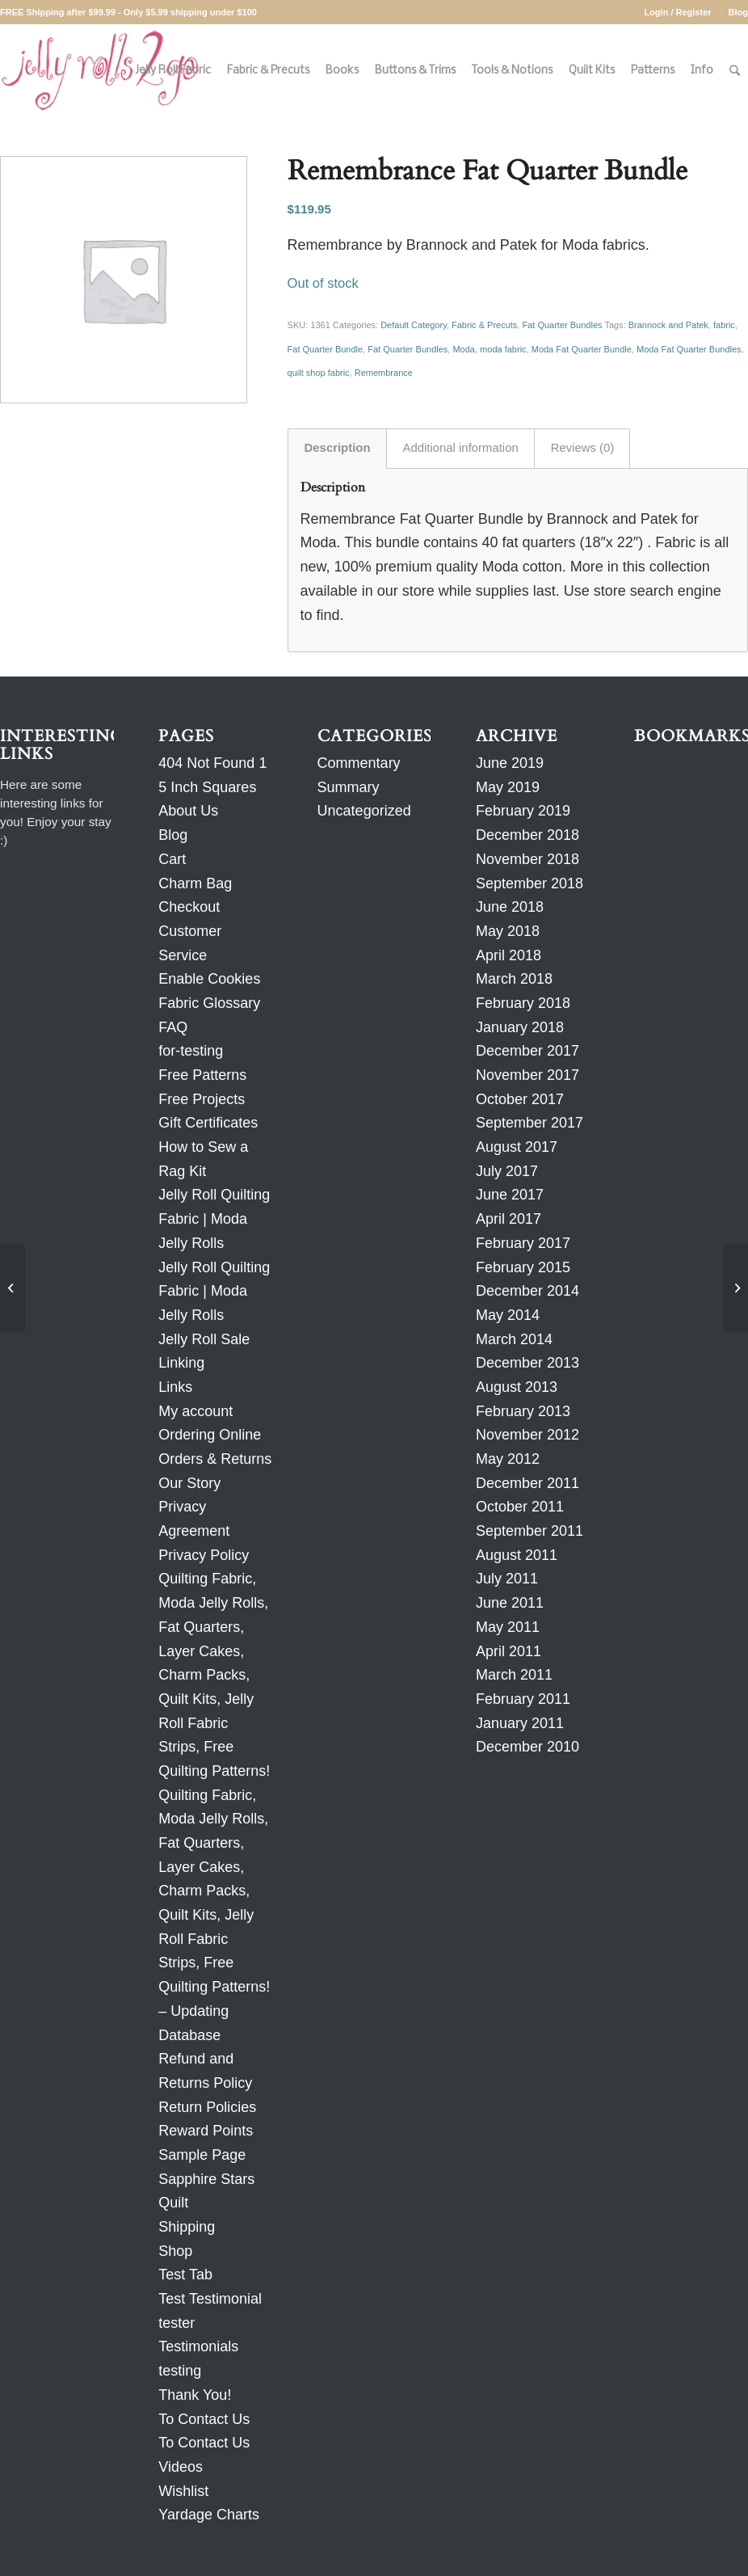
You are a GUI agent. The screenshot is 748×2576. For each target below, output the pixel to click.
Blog (738, 12)
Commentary (359, 763)
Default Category (413, 325)
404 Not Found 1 (212, 763)
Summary (348, 787)
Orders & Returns (214, 1459)
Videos (180, 2467)
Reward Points (205, 2131)
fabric (724, 325)
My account (195, 1411)
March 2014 (514, 1339)
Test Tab (185, 2274)
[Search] (734, 70)
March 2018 (514, 979)
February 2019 (523, 811)
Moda (463, 349)
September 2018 (529, 883)
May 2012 (508, 1459)
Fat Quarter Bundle (325, 349)
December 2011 (527, 1483)
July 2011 (507, 1578)
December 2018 (527, 835)
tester (176, 2323)
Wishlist (183, 2491)
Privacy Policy (203, 1555)
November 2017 (527, 1075)
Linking (181, 1363)
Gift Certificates (208, 1123)
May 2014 (508, 1315)
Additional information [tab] (461, 447)
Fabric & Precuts (484, 325)
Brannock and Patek (668, 325)
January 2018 (520, 1027)
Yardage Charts (208, 2514)
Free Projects (201, 1099)
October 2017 (520, 1099)
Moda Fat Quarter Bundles (689, 349)
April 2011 (508, 1651)
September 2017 (529, 1123)
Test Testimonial (210, 2299)
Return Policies (207, 2107)
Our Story (189, 1483)
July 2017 (507, 1171)
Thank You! (194, 2395)
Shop (175, 2251)
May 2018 (508, 931)
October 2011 (520, 1507)
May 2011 (508, 1627)
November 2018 (527, 859)
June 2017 (510, 1195)
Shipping (186, 2227)
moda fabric (503, 349)
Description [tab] (338, 447)
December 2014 (527, 1291)
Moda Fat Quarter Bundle (582, 349)
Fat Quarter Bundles (562, 325)
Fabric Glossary (209, 1003)
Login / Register (677, 12)
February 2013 (523, 1411)
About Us (188, 811)
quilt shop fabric (319, 372)
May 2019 (508, 787)
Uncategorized (364, 811)
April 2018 (508, 955)
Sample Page (202, 2155)
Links (175, 1387)
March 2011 (514, 1675)
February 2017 (523, 1243)
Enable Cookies (209, 979)
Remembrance (384, 372)
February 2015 (523, 1267)
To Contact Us (204, 2419)
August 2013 (516, 1387)
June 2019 (510, 763)
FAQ (172, 1027)
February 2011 (523, 1699)
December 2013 (527, 1363)
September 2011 (529, 1531)
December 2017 (527, 1051)
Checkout (189, 907)
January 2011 (520, 1723)
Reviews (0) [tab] (583, 447)
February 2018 (523, 1003)
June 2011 (510, 1603)
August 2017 (516, 1147)
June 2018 (510, 907)
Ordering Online (209, 1435)
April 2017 (508, 1219)
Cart (172, 859)
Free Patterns (202, 1075)
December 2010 (527, 1747)
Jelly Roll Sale (204, 1339)
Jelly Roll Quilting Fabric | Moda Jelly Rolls (214, 1218)
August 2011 (516, 1555)
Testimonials (198, 2346)
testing (179, 2371)
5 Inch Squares (207, 787)
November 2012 (527, 1435)
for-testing (190, 1051)
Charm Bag (195, 883)
